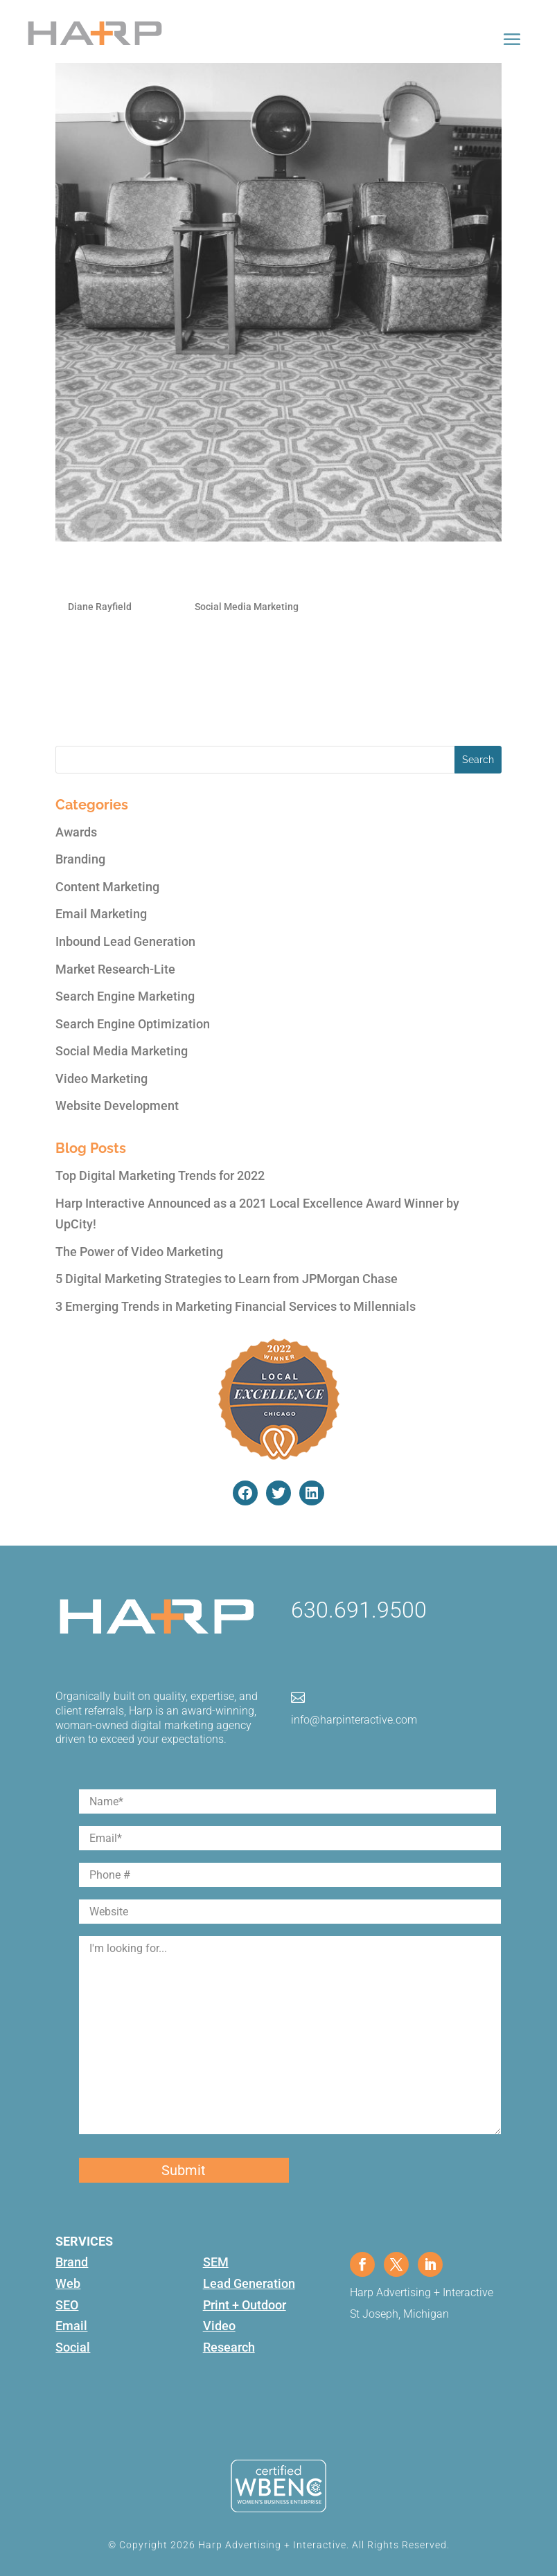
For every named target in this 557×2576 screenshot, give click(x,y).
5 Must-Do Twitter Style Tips (173, 575)
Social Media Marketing (247, 606)
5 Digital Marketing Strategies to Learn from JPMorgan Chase (226, 1278)
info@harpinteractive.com (354, 1719)
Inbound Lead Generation (125, 941)
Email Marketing (101, 913)
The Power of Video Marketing (139, 1251)
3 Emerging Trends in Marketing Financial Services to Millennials (235, 1306)
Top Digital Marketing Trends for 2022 (160, 1175)
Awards (76, 832)
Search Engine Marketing (125, 996)
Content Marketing (107, 886)
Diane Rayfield (100, 606)
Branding (80, 859)
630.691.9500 (359, 1610)
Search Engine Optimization (132, 1024)
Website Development (117, 1105)
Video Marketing (101, 1078)
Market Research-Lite (115, 969)
